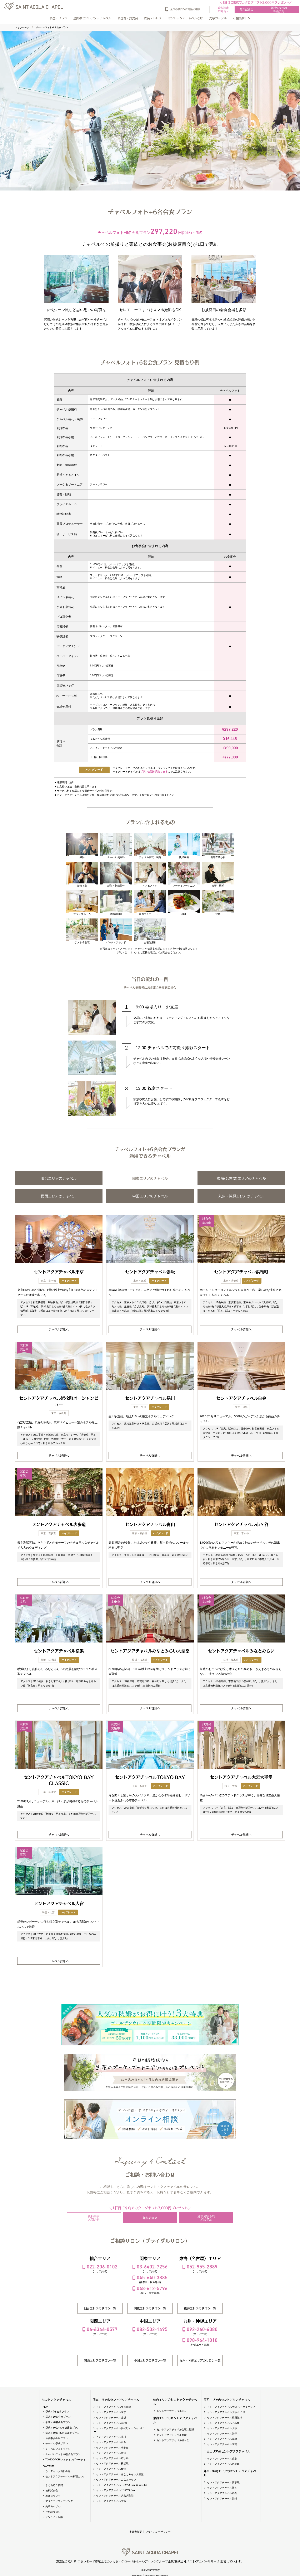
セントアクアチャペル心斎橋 (223, 2423)
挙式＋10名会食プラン (58, 2416)
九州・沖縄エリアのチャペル (241, 1195)
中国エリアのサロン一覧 (150, 2360)
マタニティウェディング (59, 2501)
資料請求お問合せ (223, 9)
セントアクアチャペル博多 (222, 2487)
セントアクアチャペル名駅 (172, 2434)
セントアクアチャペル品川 (111, 2436)
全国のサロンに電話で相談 (185, 9)
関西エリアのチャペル (58, 1195)
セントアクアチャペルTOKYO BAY (115, 2490)
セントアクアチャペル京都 (222, 2444)
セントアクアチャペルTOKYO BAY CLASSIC (121, 2485)
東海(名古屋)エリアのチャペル (241, 1178)
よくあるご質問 (54, 2485)
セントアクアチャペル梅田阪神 (224, 2417)
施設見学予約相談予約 (279, 9)
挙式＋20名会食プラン (58, 2422)
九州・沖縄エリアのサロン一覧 (200, 2360)
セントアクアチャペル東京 (111, 2412)
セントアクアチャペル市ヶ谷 (112, 2458)
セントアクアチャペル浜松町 (112, 2423)
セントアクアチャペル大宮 (111, 2501)
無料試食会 (246, 9)
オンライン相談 (54, 2517)
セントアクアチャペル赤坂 (111, 2417)
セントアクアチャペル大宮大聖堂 (115, 2495)
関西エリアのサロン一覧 (100, 2360)
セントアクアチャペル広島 (222, 2458)
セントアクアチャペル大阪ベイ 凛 (226, 2412)
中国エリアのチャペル (150, 1195)
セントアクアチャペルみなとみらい (116, 2479)
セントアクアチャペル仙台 (172, 2411)
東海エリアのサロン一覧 (200, 2308)
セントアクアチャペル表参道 (112, 2447)
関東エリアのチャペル (150, 1178)
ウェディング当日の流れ (59, 2471)
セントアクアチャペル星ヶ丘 (173, 2440)
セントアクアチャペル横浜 (111, 2469)
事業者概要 (135, 2531)
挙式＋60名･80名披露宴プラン (62, 2432)
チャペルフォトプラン (57, 2448)
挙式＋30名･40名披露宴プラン (62, 2427)
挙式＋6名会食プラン (57, 2411)
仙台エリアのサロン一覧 (100, 2308)
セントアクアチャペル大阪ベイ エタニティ (231, 2407)
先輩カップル (218, 18)
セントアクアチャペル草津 (222, 2438)
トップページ (22, 27)
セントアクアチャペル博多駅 (223, 2482)
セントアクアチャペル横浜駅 (112, 2463)
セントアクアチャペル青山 (111, 2452)
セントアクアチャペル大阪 (222, 2428)
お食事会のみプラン (56, 2438)
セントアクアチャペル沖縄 (222, 2498)
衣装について (52, 2495)
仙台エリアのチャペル (58, 1178)
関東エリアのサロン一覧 (150, 2308)
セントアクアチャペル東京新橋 (113, 2407)
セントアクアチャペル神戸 (222, 2433)
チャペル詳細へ (59, 1329)
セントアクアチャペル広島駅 (223, 2463)
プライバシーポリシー (158, 2531)
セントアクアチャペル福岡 (222, 2493)
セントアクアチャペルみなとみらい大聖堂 (120, 2474)
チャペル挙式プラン (56, 2443)
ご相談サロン (52, 2511)
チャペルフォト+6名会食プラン (63, 2454)
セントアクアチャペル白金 (111, 2442)
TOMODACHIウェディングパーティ (65, 2459)
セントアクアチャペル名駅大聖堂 (175, 2429)
